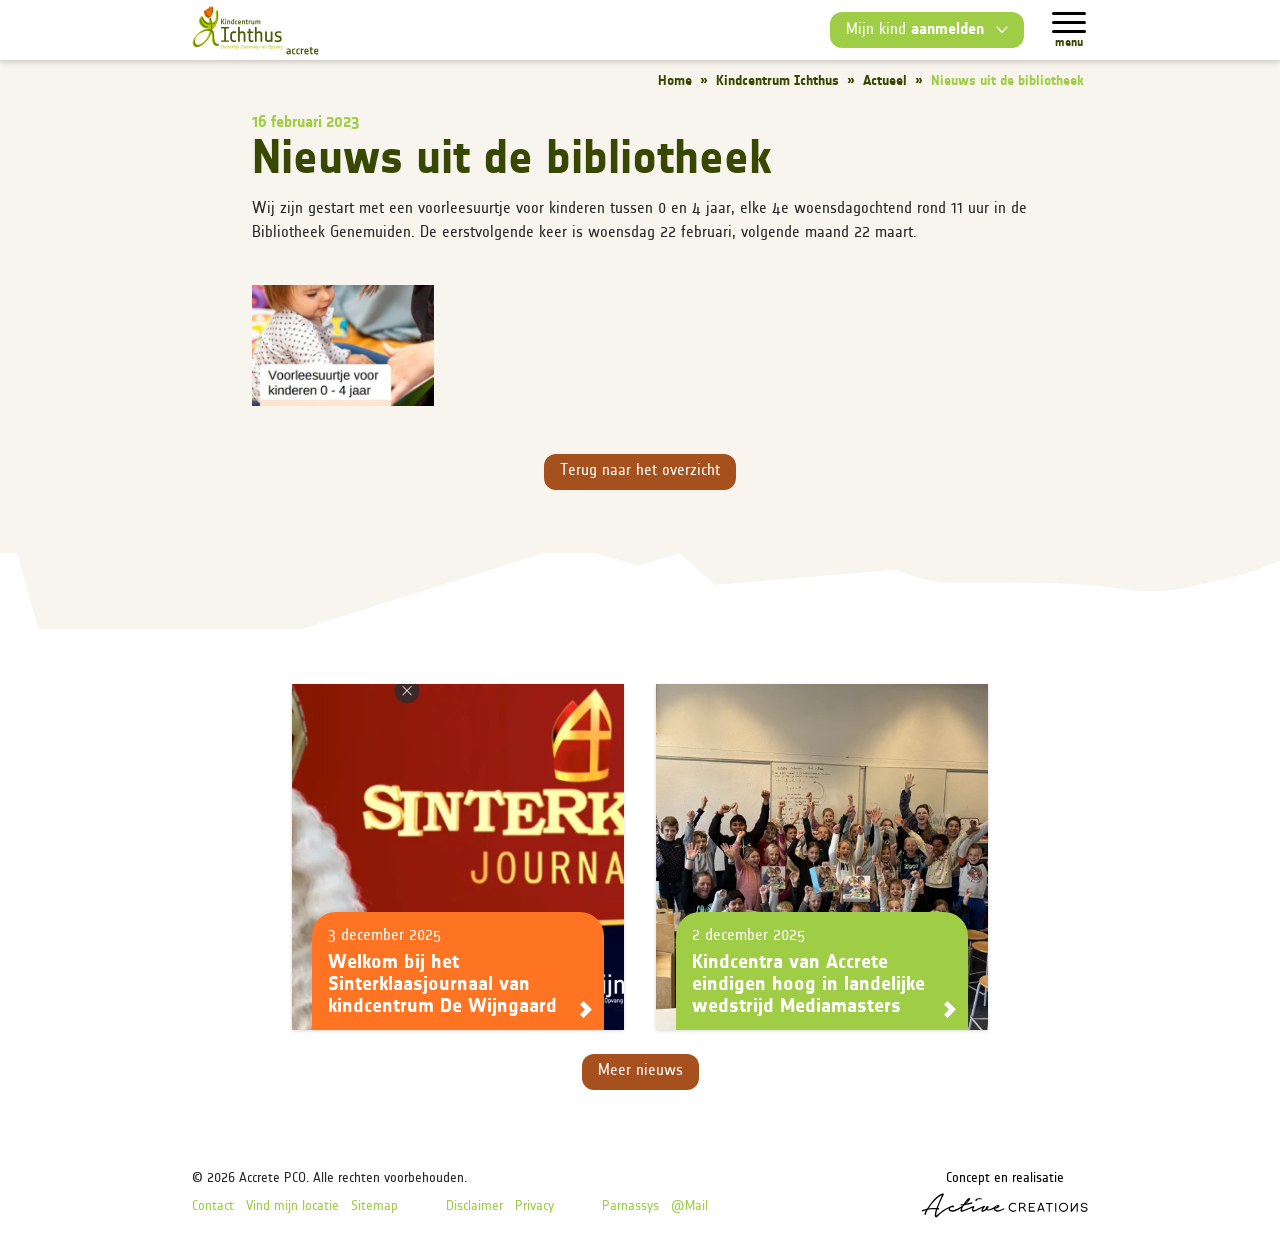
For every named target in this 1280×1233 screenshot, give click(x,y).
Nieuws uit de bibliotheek (1007, 81)
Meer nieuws (640, 1071)
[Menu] (1069, 22)
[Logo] (255, 30)
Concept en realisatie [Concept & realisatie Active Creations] (1004, 1194)
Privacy (534, 1206)
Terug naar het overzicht (640, 471)
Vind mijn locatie (292, 1206)
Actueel (885, 81)
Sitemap (374, 1206)
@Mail (689, 1206)
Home (675, 81)
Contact (213, 1206)
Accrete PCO (272, 1178)
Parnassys (630, 1206)
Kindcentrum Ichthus (777, 81)
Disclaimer (474, 1206)
